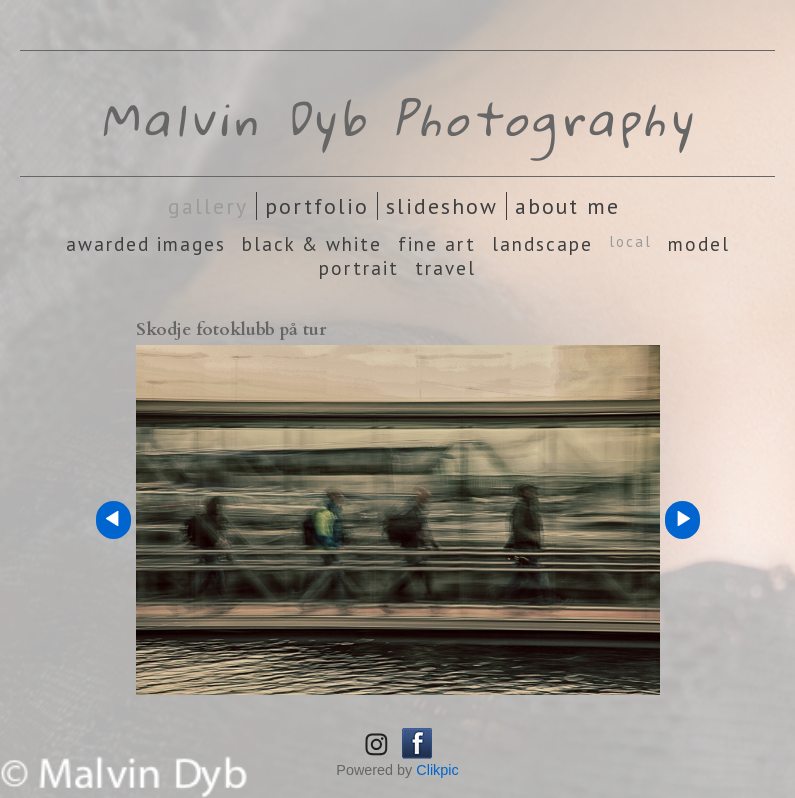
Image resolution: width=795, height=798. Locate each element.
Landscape (542, 244)
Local (630, 241)
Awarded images (146, 244)
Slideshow (442, 206)
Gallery (208, 206)
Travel (445, 268)
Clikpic (437, 770)
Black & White (312, 244)
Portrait (359, 268)
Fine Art (437, 244)
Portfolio (317, 206)
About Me (567, 206)
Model (699, 244)
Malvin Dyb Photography (398, 118)
